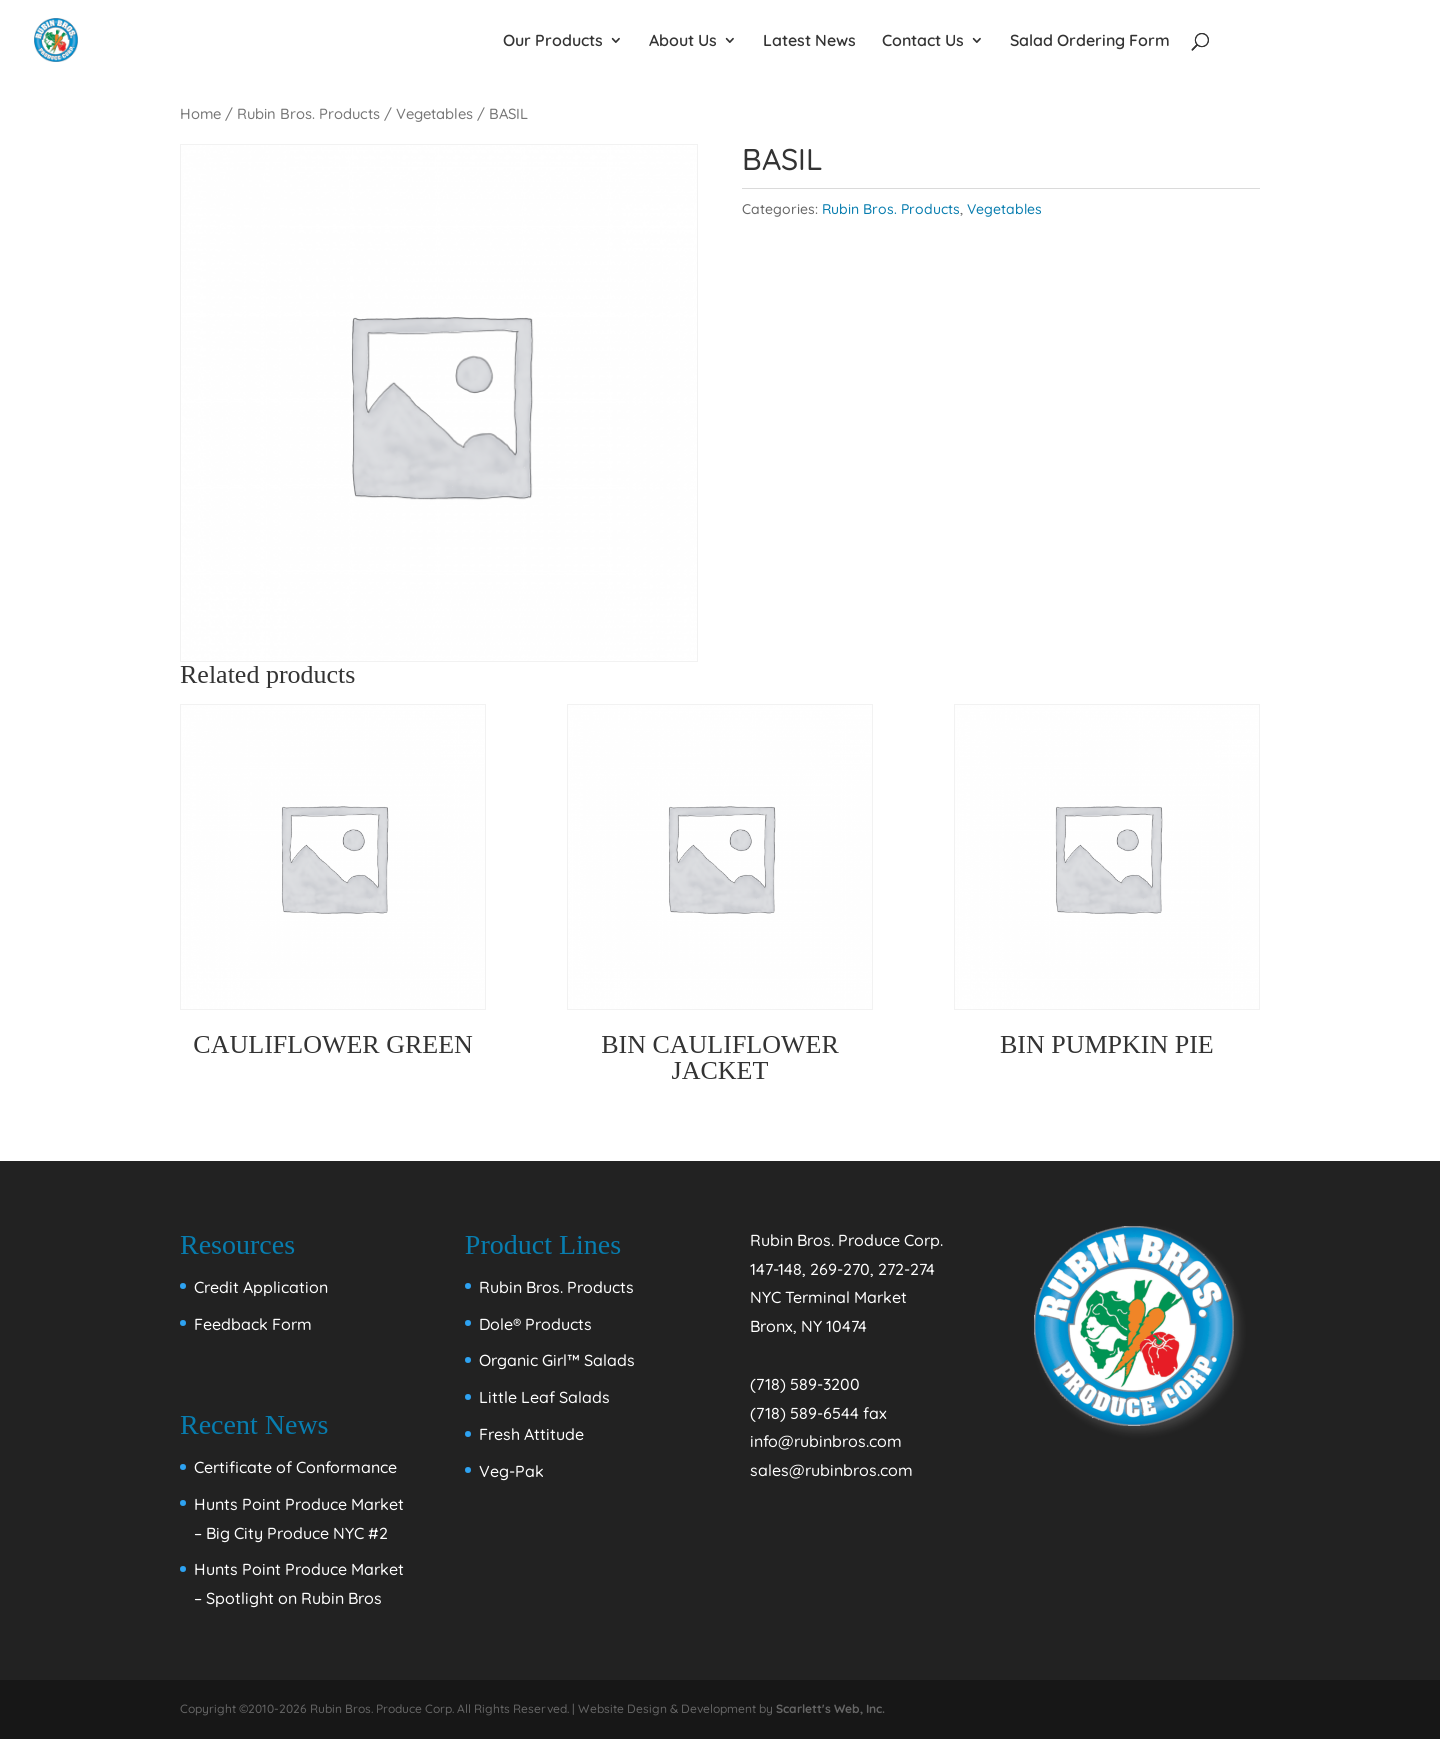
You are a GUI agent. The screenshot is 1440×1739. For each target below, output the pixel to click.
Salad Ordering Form (1090, 41)
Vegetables (434, 113)
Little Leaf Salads (544, 1397)
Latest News (809, 41)
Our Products (553, 41)
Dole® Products (535, 1324)
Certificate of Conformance (295, 1467)
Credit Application (261, 1287)
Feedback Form (253, 1324)
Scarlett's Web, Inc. (830, 1708)
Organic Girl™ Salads (557, 1360)
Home (200, 113)
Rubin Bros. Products (308, 113)
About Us (683, 41)
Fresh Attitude (531, 1434)
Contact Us (923, 41)
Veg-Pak (511, 1471)
